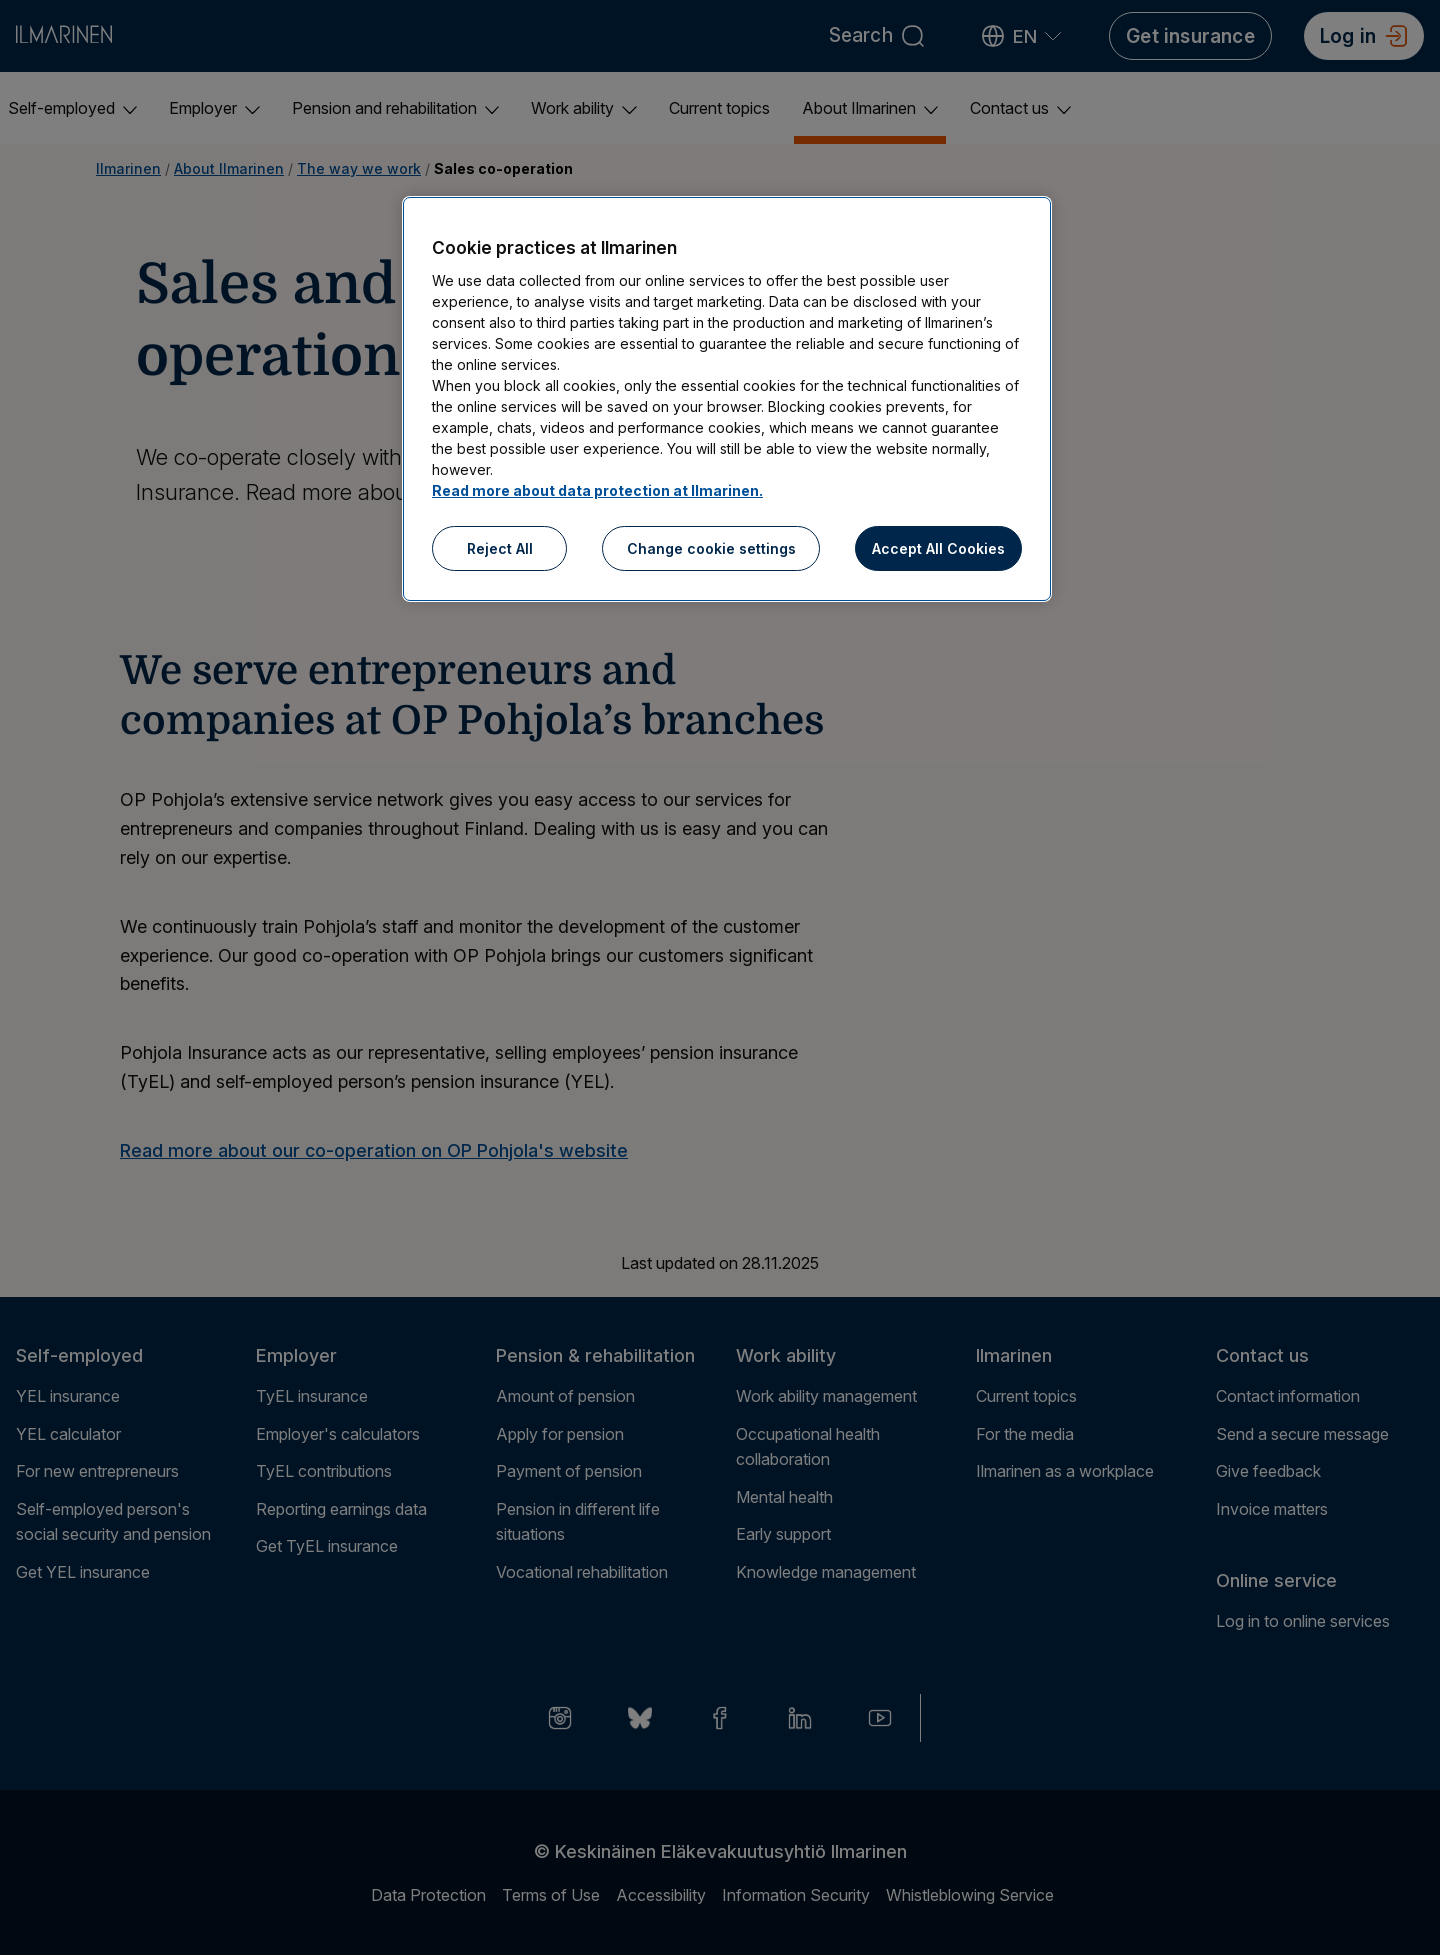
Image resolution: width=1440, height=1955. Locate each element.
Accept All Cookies (938, 548)
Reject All (500, 548)
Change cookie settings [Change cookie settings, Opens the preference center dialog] (711, 548)
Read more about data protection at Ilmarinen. (597, 490)
